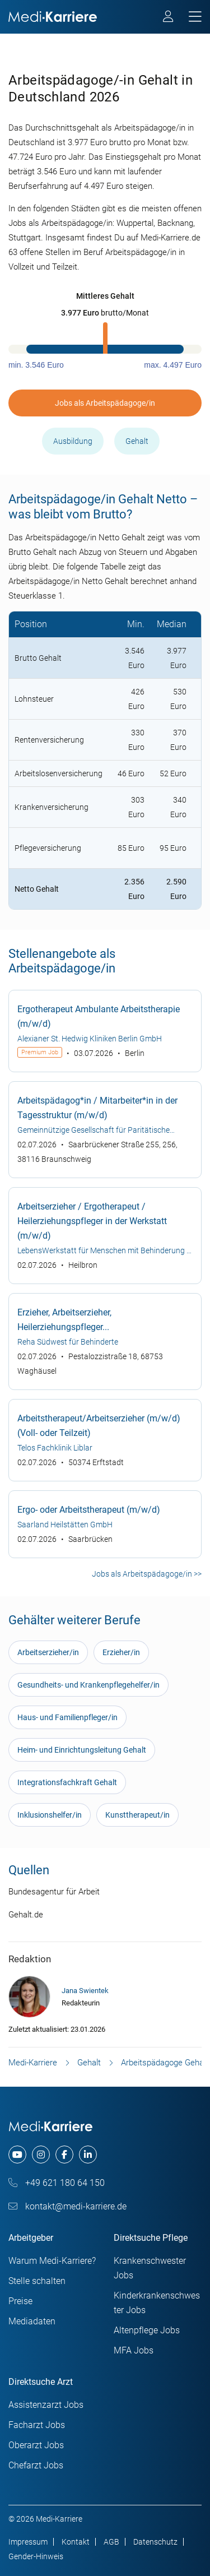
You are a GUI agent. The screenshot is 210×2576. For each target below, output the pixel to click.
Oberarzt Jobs (36, 2445)
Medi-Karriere (32, 2063)
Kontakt (76, 2541)
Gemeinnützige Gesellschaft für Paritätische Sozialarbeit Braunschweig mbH (93, 1131)
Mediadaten (31, 2321)
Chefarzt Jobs (35, 2465)
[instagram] (41, 2154)
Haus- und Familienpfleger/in (67, 1717)
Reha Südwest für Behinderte (67, 1341)
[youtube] (17, 2154)
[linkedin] (88, 2154)
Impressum (28, 2541)
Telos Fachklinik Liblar (54, 1447)
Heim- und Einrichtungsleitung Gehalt (81, 1749)
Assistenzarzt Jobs (45, 2404)
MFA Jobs (133, 2350)
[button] (105, 296)
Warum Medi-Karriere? (52, 2260)
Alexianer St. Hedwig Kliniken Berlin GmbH (89, 1038)
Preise (20, 2301)
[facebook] (64, 2154)
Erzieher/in (121, 1652)
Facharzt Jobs (36, 2425)
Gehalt (136, 441)
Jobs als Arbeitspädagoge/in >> (147, 1573)
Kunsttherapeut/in (137, 1814)
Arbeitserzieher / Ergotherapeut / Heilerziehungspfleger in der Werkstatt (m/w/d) (92, 1221)
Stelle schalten (37, 2281)
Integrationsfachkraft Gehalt (67, 1782)
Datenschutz (155, 2541)
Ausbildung (72, 441)
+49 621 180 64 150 (56, 2182)
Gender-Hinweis (35, 2556)
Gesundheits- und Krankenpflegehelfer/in (88, 1684)
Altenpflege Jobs (147, 2330)
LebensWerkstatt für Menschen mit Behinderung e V (103, 1252)
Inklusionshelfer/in (49, 1814)
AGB (111, 2541)
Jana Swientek (85, 1990)
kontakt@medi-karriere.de (67, 2206)
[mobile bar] (195, 17)
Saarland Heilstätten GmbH (65, 1524)
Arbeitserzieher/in (48, 1652)
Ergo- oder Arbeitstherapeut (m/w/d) (88, 1509)
